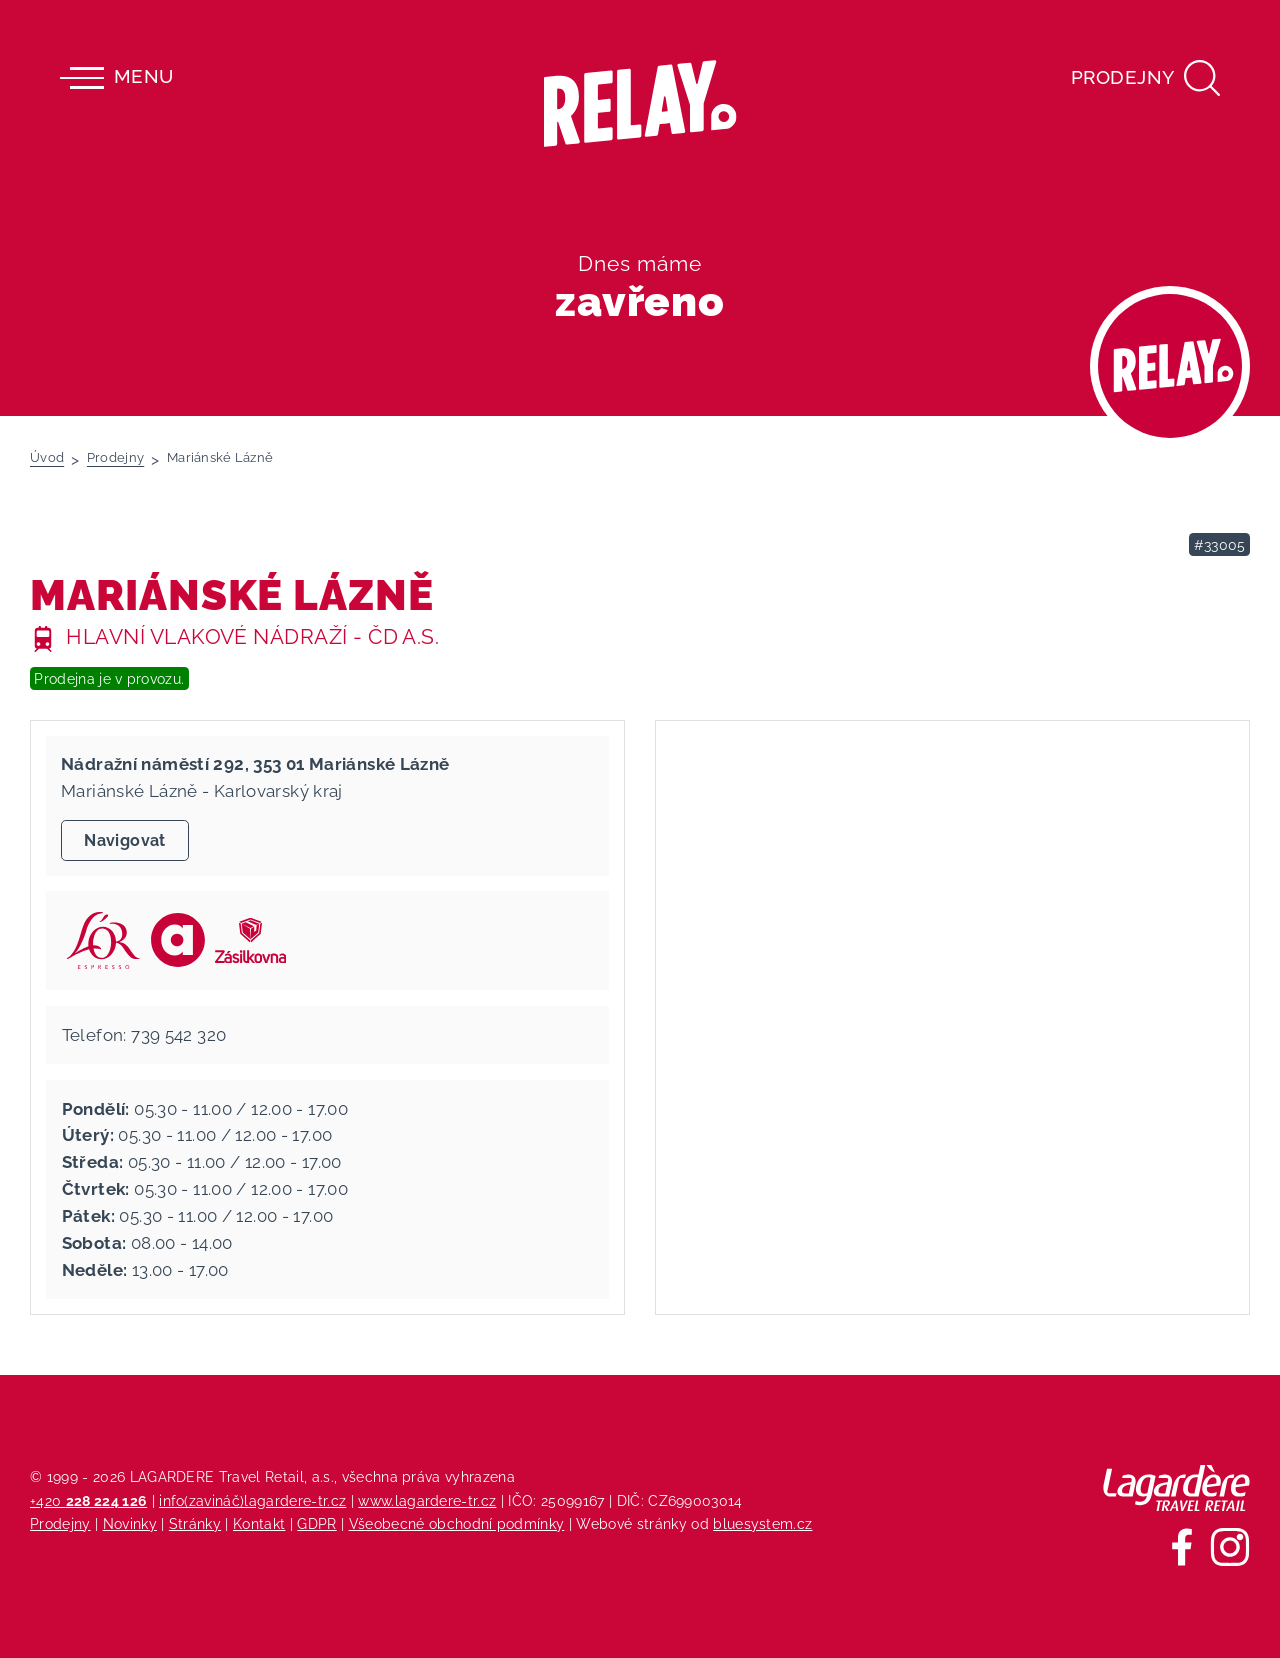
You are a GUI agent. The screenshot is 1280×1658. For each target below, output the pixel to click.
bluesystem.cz (762, 1523)
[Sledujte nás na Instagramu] (1230, 1547)
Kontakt (259, 1523)
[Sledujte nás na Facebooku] (1182, 1547)
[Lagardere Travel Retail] (1176, 1488)
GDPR (316, 1523)
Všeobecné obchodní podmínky (457, 1523)
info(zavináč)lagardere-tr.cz (252, 1500)
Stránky (195, 1523)
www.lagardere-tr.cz (427, 1500)
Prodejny (60, 1523)
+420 (88, 1500)
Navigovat (124, 840)
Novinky (130, 1523)
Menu (116, 78)
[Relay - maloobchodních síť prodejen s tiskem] (640, 103)
